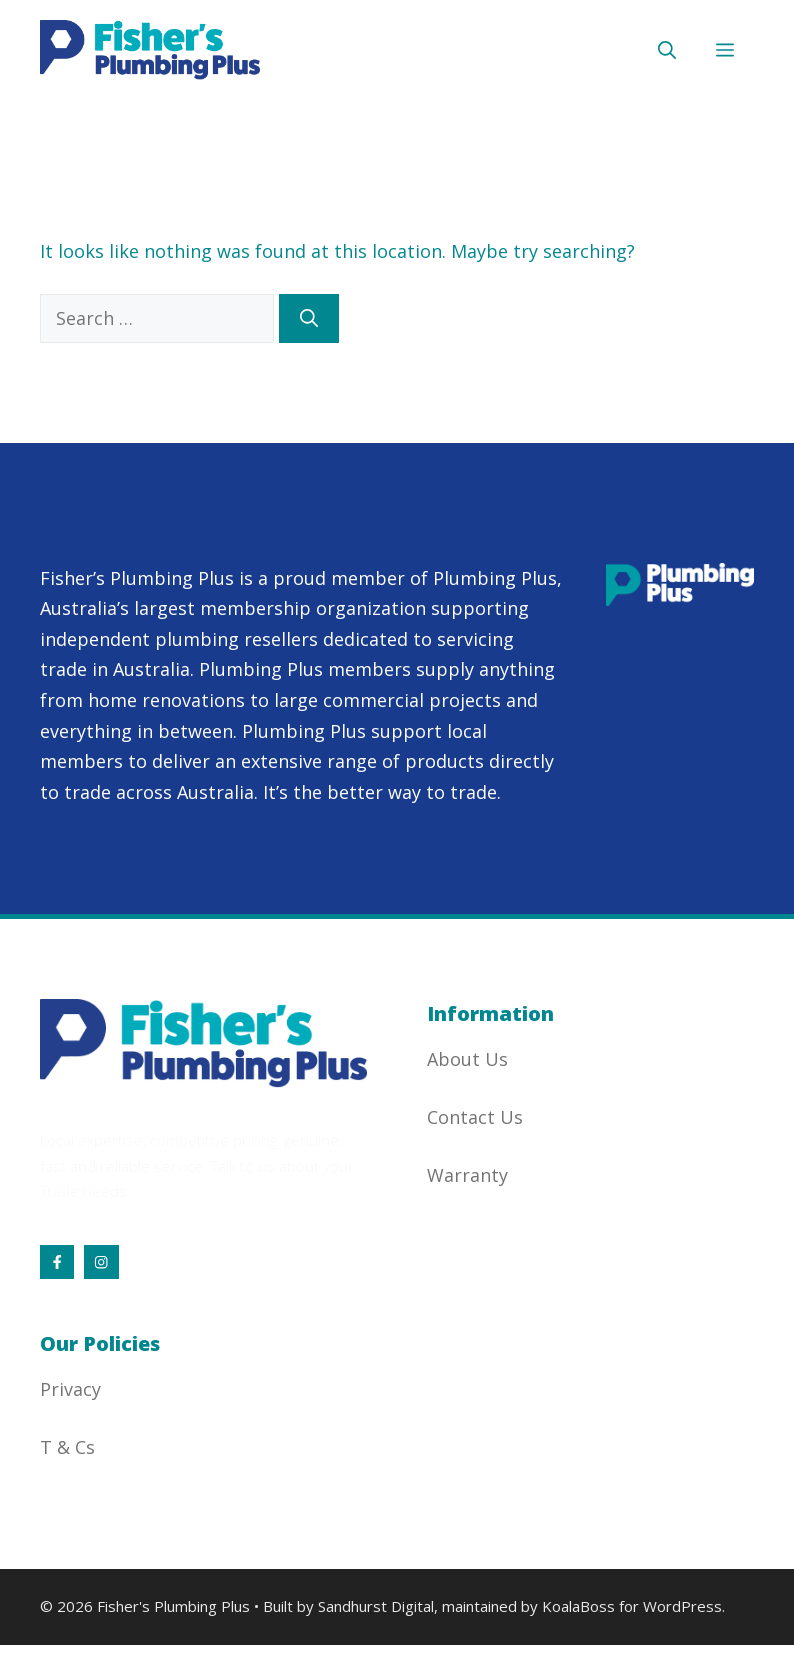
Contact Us (475, 1117)
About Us (467, 1059)
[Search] (309, 318)
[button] (667, 50)
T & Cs (67, 1447)
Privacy (70, 1389)
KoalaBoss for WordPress (632, 1606)
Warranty (467, 1175)
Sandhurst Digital (376, 1606)
